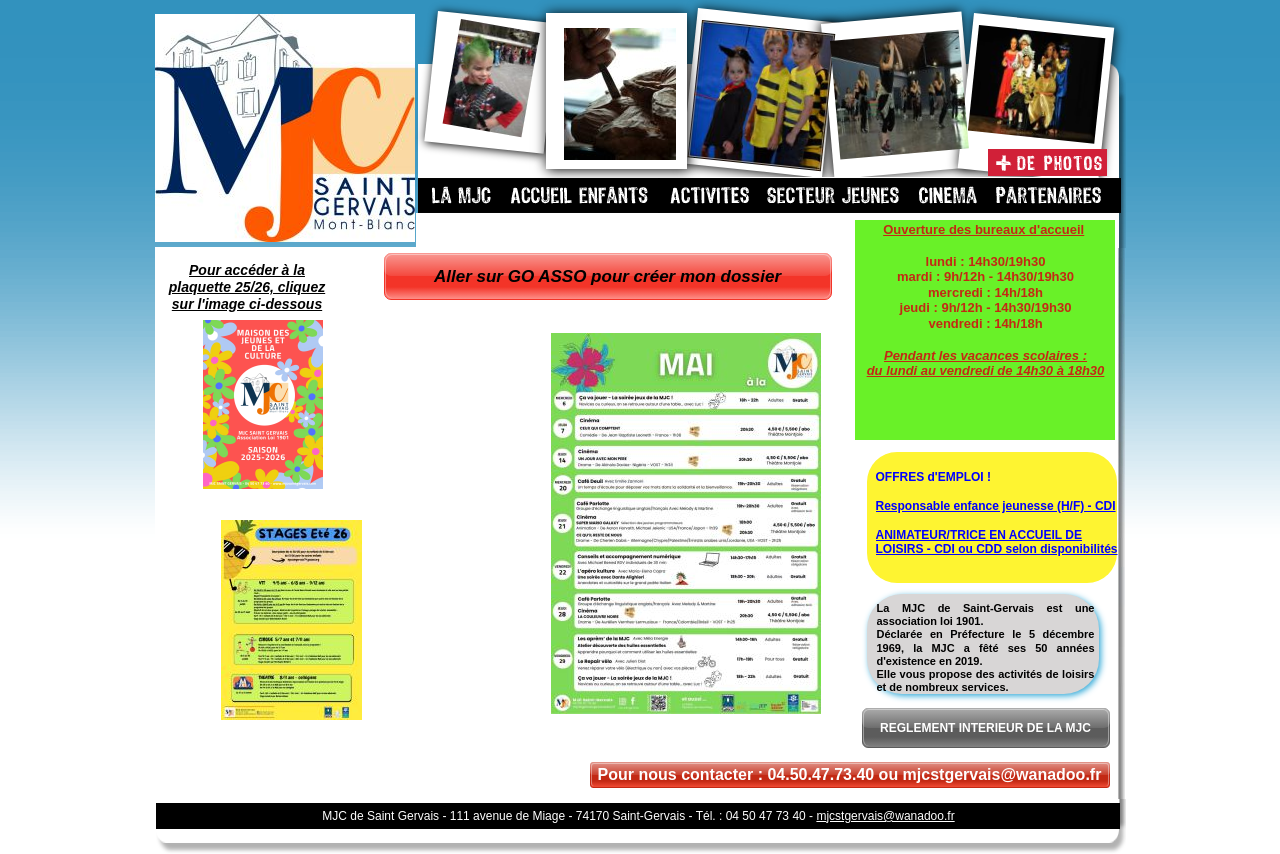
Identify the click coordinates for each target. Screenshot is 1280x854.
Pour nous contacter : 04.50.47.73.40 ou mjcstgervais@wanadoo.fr (850, 774)
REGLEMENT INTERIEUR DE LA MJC (985, 728)
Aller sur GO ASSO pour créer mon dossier (607, 276)
